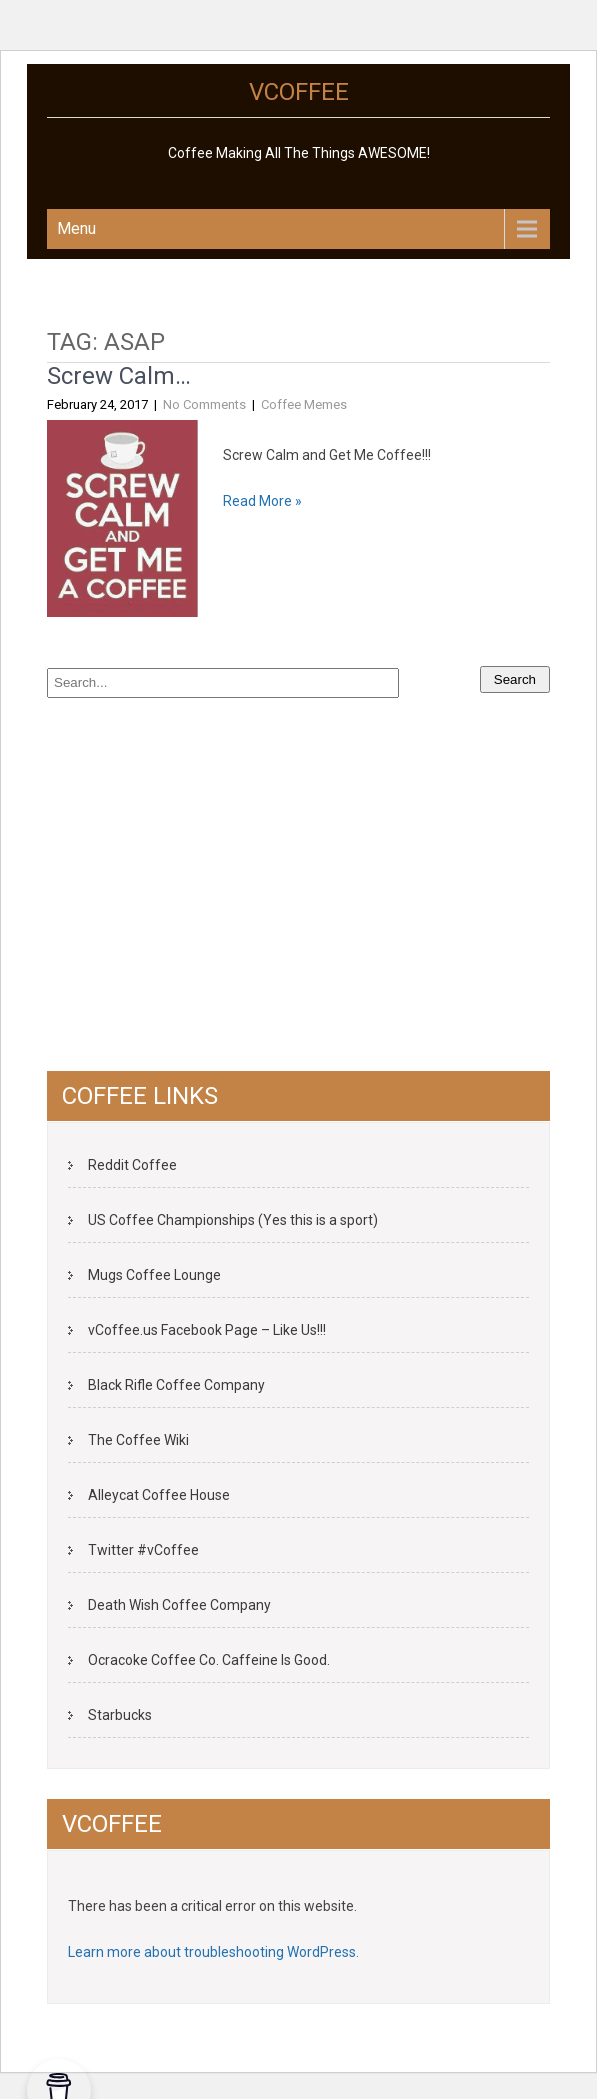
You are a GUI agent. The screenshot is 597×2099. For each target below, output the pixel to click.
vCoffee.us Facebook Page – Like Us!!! (207, 1330)
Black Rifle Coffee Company (176, 1385)
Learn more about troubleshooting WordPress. (213, 1952)
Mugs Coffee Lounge (154, 1275)
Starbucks (120, 1715)
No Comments (204, 404)
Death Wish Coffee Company (179, 1605)
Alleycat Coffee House (159, 1495)
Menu (76, 228)
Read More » (262, 501)
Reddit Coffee (132, 1165)
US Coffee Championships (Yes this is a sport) (233, 1220)
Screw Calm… (119, 376)
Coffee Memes (304, 404)
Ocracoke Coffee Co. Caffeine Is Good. (209, 1660)
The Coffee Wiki (138, 1440)
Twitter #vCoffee (143, 1550)
